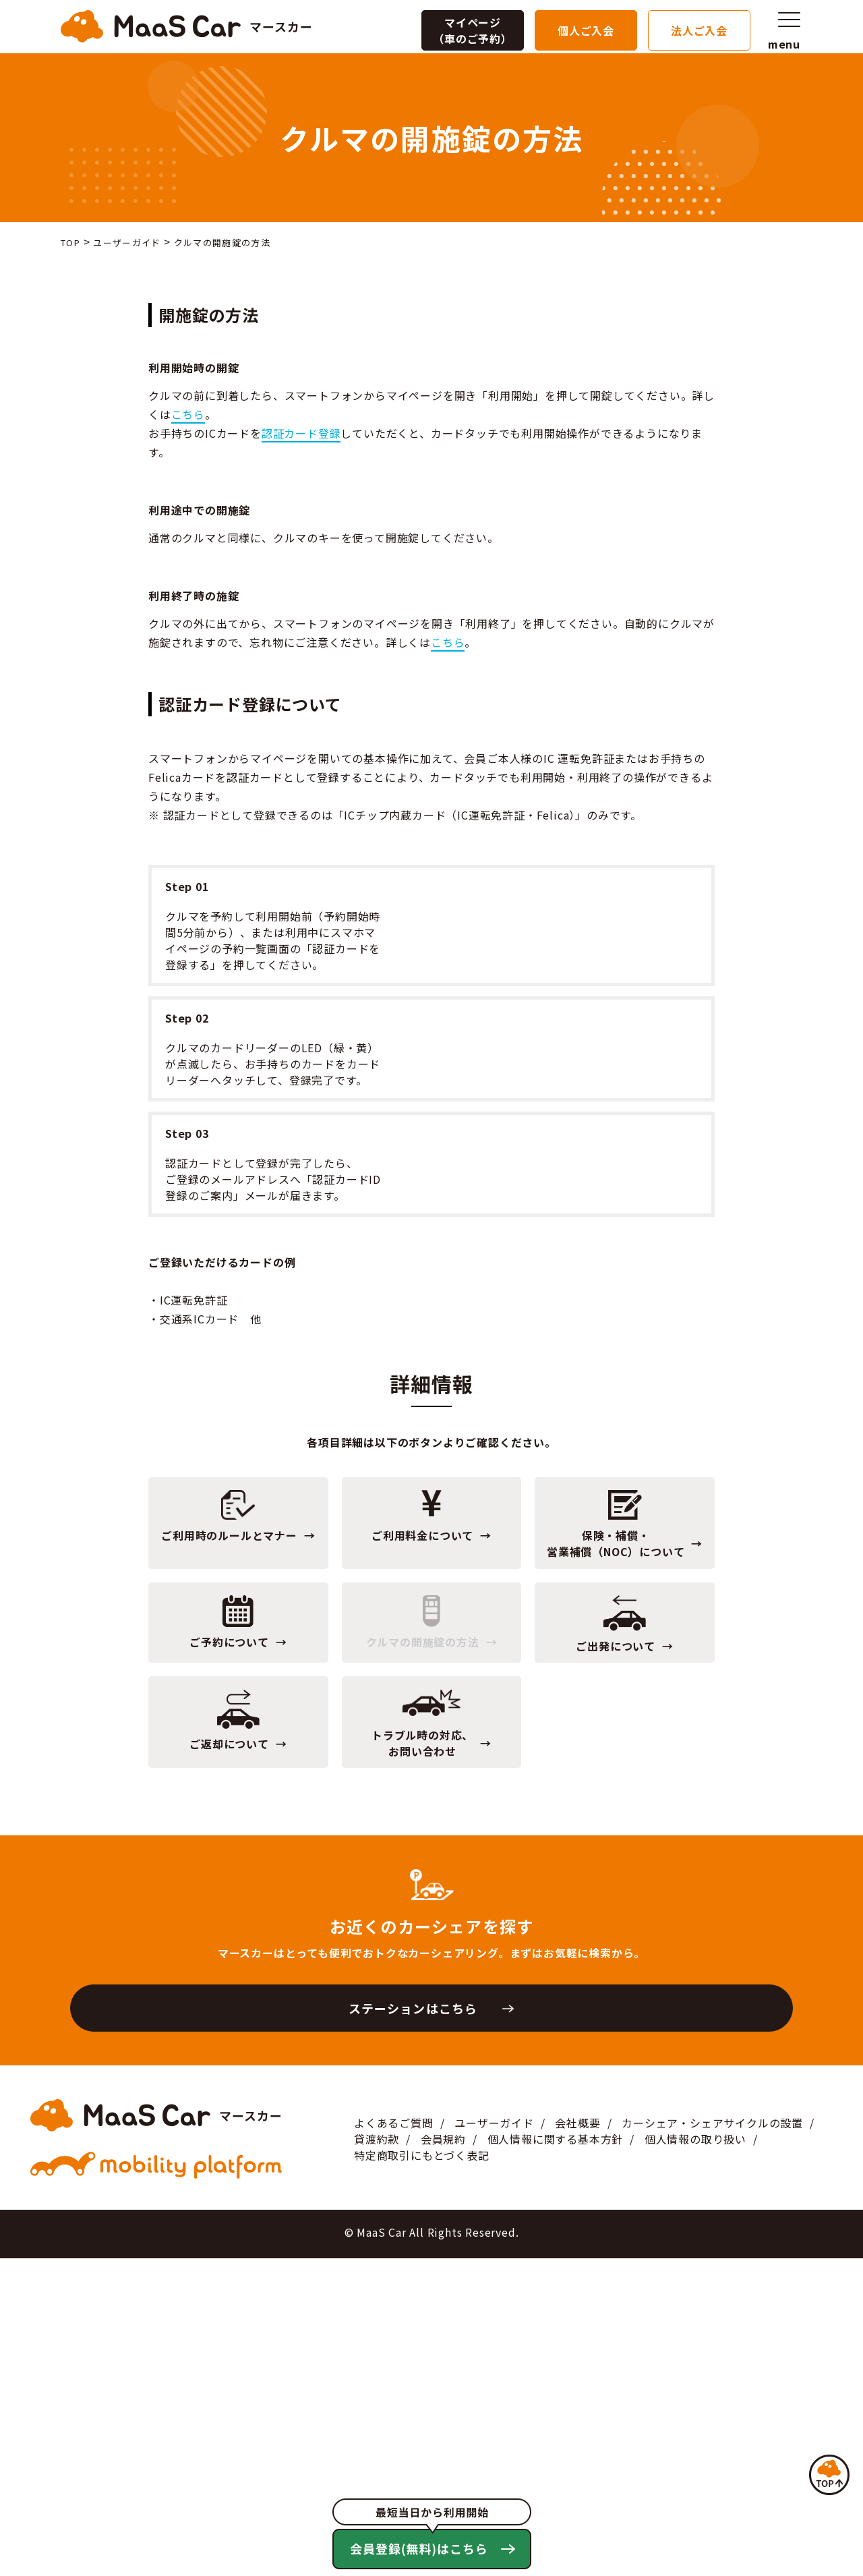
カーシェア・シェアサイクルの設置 (712, 2441)
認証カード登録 (301, 433)
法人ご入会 (699, 26)
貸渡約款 (376, 2457)
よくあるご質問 (394, 2441)
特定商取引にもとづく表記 (421, 2473)
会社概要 (577, 2441)
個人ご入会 (586, 26)
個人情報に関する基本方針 (555, 2457)
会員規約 (443, 2457)
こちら (188, 414)
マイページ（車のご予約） (472, 26)
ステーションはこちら (413, 2326)
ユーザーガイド (494, 2441)
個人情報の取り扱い (695, 2457)
